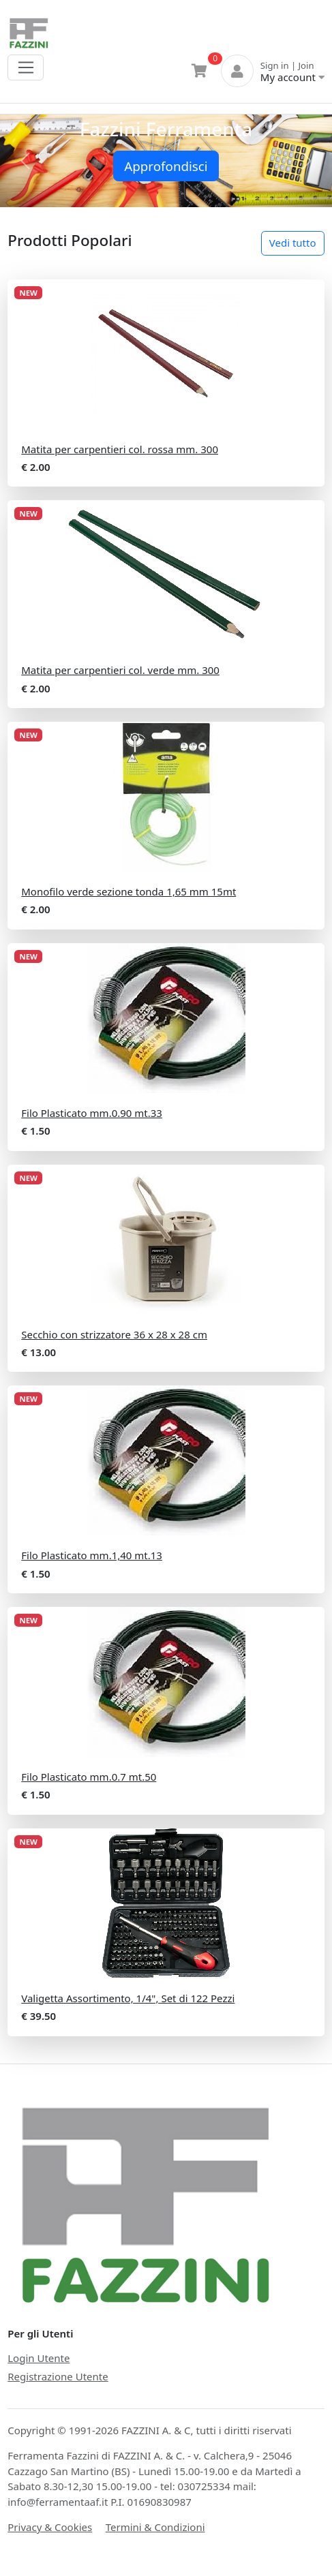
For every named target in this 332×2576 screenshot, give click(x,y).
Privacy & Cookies (49, 2527)
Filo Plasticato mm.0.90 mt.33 (91, 1113)
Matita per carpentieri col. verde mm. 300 (120, 670)
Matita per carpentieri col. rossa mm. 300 (119, 449)
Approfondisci (165, 165)
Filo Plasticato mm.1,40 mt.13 (91, 1555)
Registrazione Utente (57, 2376)
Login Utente (38, 2358)
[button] (25, 160)
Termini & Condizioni (155, 2527)
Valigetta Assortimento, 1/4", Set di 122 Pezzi (128, 1998)
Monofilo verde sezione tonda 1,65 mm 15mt (128, 891)
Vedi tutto (292, 242)
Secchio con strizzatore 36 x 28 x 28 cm (114, 1334)
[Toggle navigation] (25, 67)
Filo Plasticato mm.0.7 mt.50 (88, 1776)
